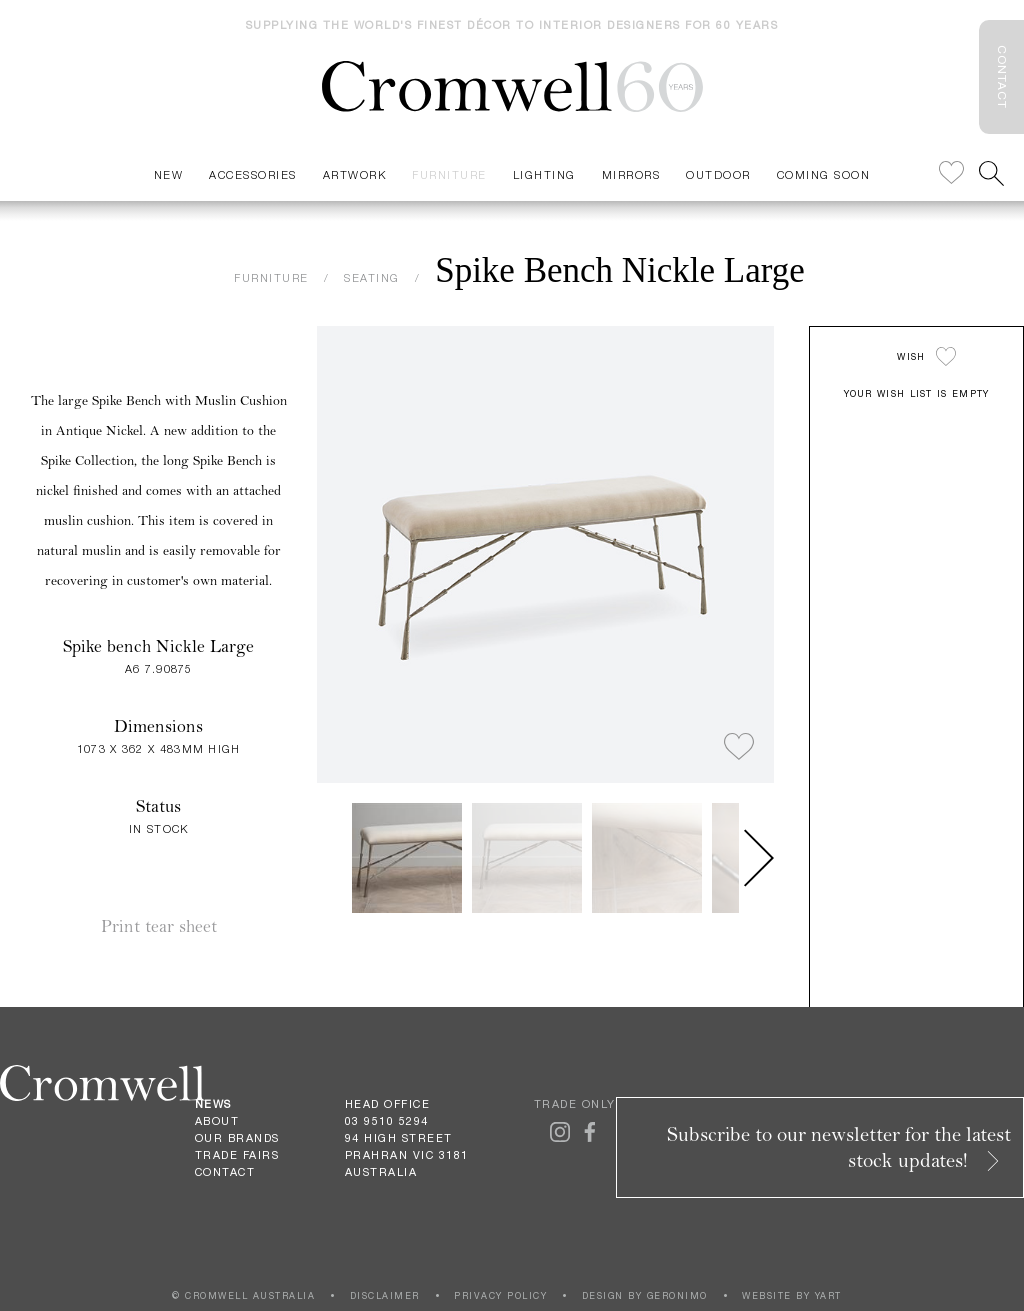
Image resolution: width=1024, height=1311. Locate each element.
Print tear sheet (159, 926)
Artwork (355, 174)
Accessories (253, 174)
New (169, 174)
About (217, 1121)
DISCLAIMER (385, 1295)
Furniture (449, 174)
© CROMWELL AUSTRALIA (243, 1295)
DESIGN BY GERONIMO (645, 1295)
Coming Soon (824, 174)
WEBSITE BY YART (792, 1295)
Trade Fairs (237, 1155)
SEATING (372, 277)
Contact (225, 1172)
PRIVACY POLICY (500, 1295)
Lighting (544, 174)
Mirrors (631, 174)
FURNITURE (271, 277)
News (213, 1104)
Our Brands (237, 1138)
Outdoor (718, 174)
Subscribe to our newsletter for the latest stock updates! (839, 1147)
